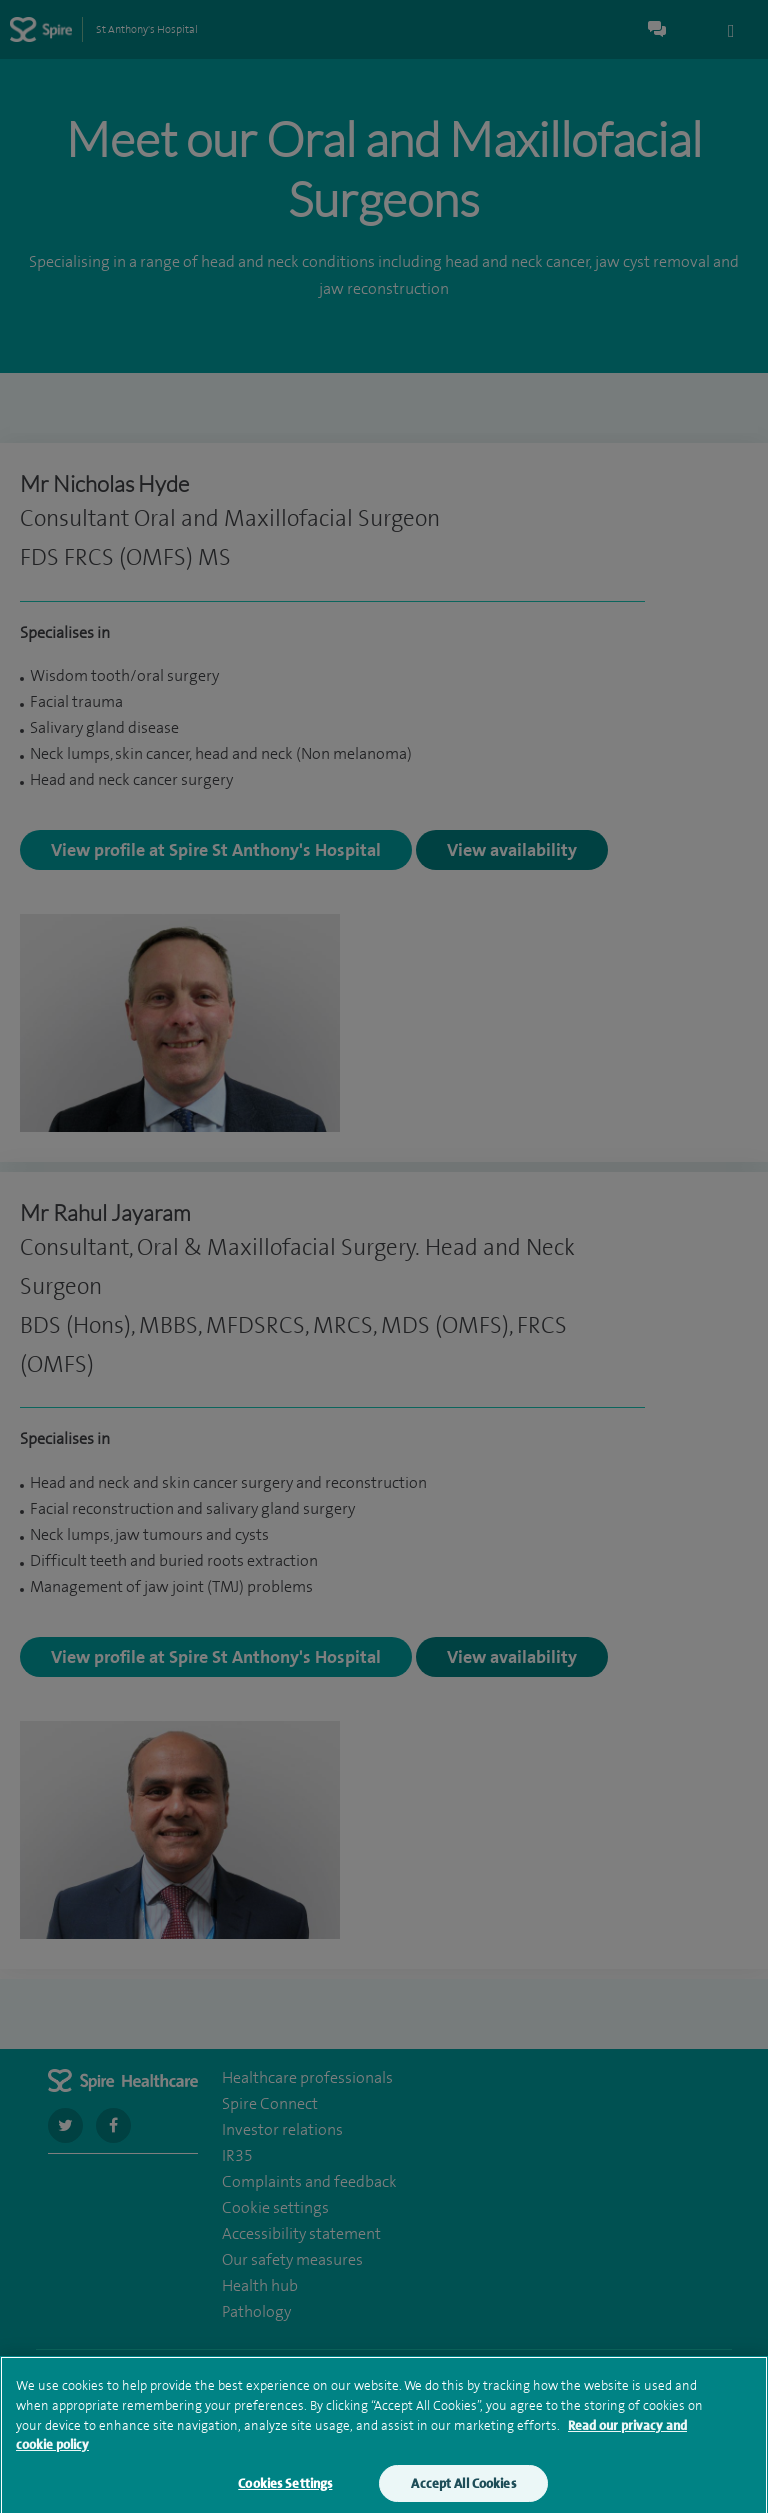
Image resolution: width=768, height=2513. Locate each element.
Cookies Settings (285, 2490)
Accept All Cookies (463, 2490)
